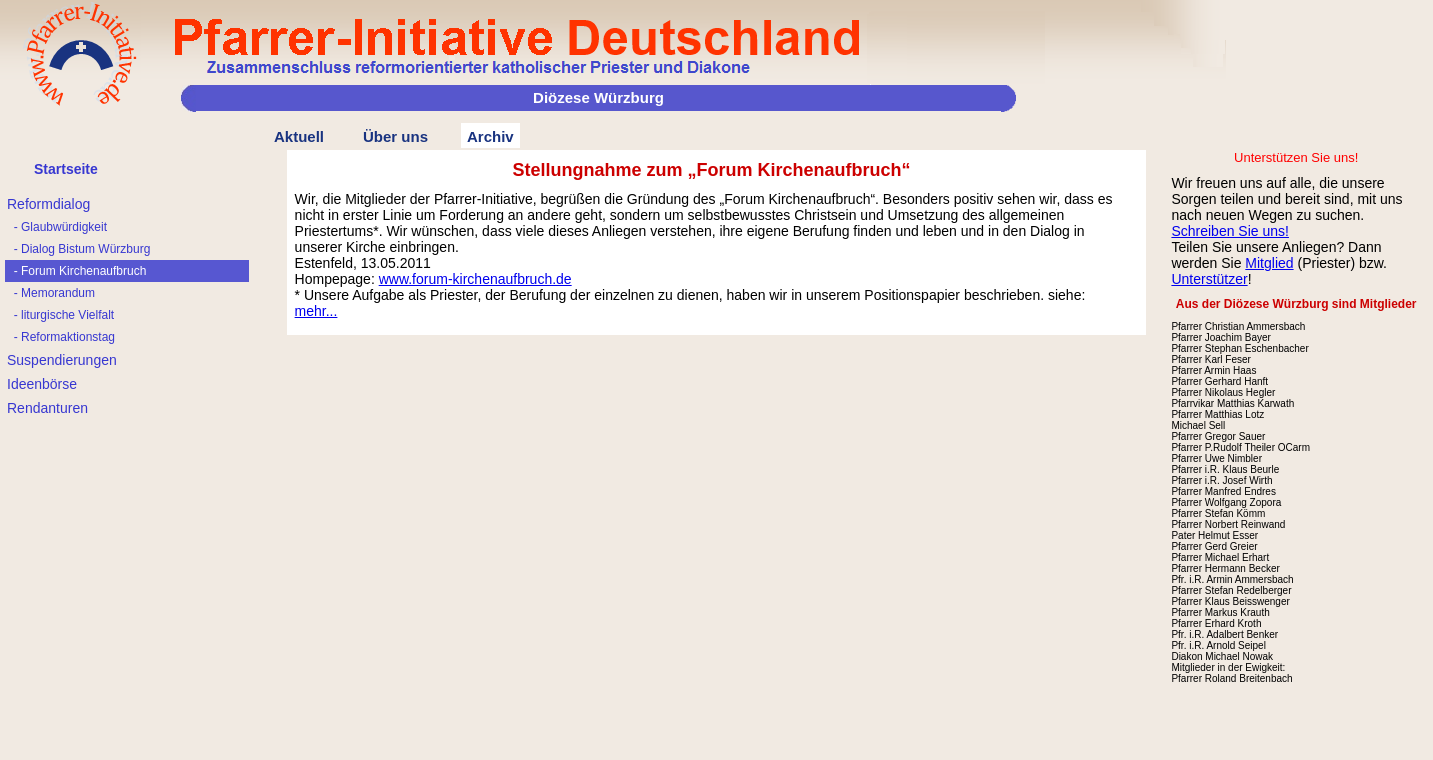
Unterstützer (1209, 279)
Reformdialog (48, 204)
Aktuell (299, 136)
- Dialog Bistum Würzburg (78, 249)
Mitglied (1269, 263)
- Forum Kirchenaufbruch (76, 271)
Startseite (66, 169)
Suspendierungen (62, 360)
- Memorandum (51, 293)
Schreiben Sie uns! (1230, 231)
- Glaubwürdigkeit (57, 227)
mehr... (316, 311)
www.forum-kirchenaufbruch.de (475, 279)
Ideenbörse (42, 384)
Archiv (490, 136)
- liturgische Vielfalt (60, 315)
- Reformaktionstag (61, 337)
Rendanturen (47, 408)
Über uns (395, 136)
